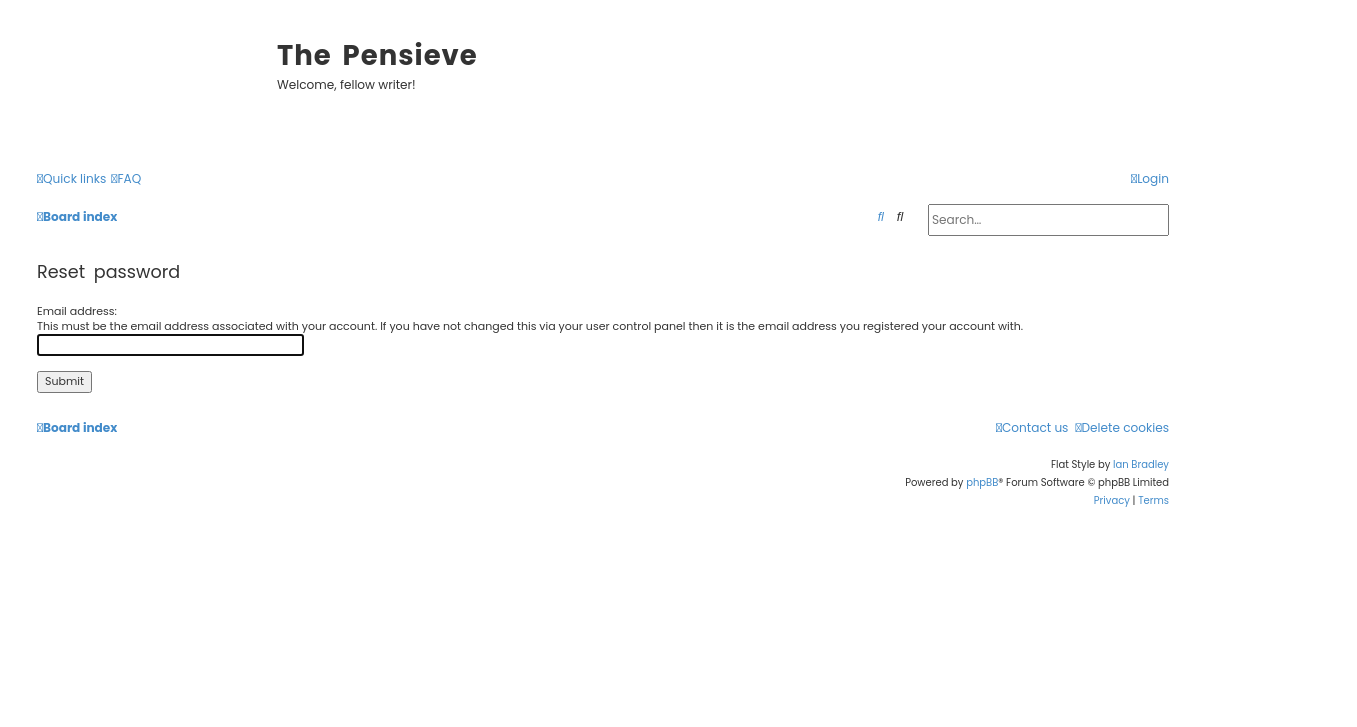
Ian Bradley (1141, 464)
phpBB (982, 482)
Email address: (77, 311)
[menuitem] (126, 179)
